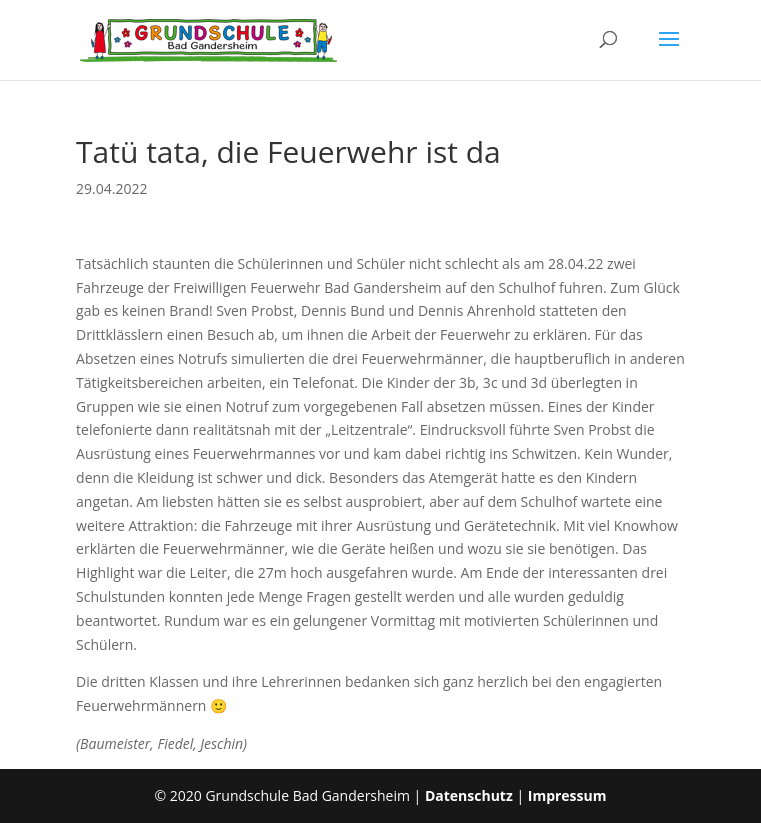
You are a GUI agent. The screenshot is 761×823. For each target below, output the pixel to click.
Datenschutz (469, 795)
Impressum (567, 795)
